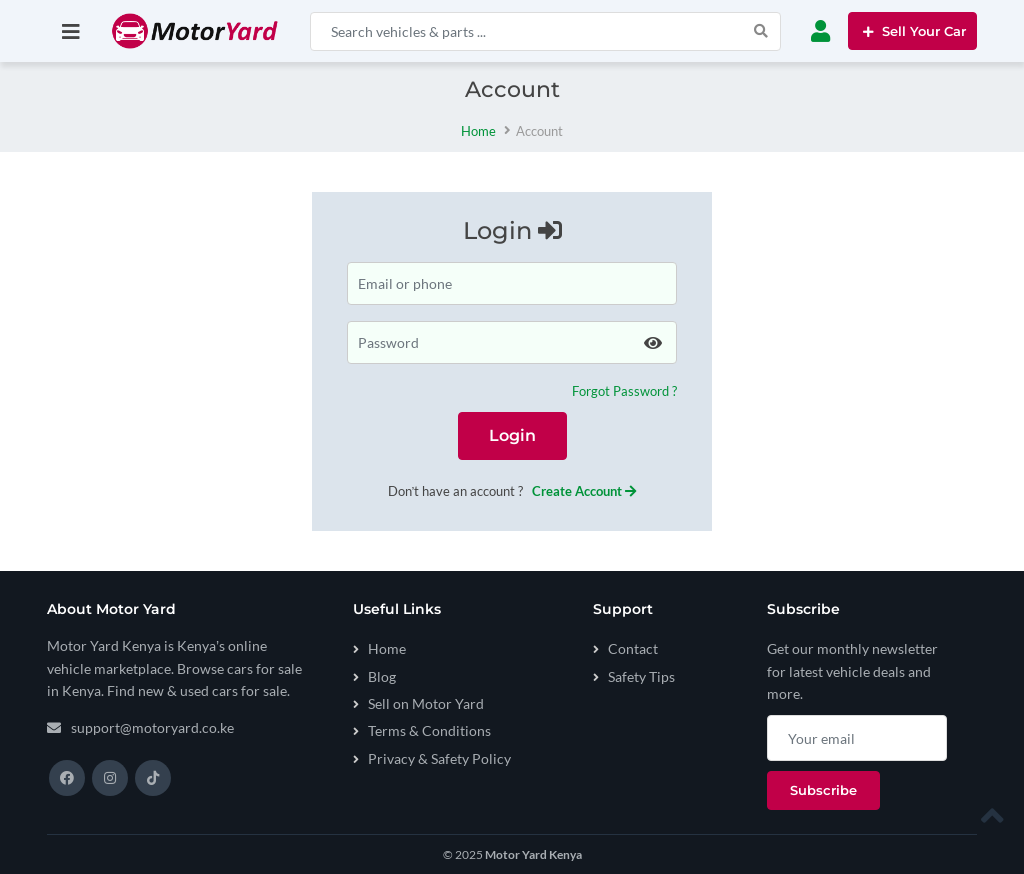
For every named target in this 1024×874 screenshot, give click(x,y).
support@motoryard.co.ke (152, 727)
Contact (633, 648)
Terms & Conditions (429, 730)
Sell (912, 31)
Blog (382, 676)
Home (478, 131)
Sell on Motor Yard (426, 703)
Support (623, 609)
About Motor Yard (111, 609)
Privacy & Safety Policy (439, 758)
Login (512, 435)
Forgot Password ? (624, 391)
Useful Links (397, 609)
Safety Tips (641, 676)
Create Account (584, 491)
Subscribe (803, 609)
